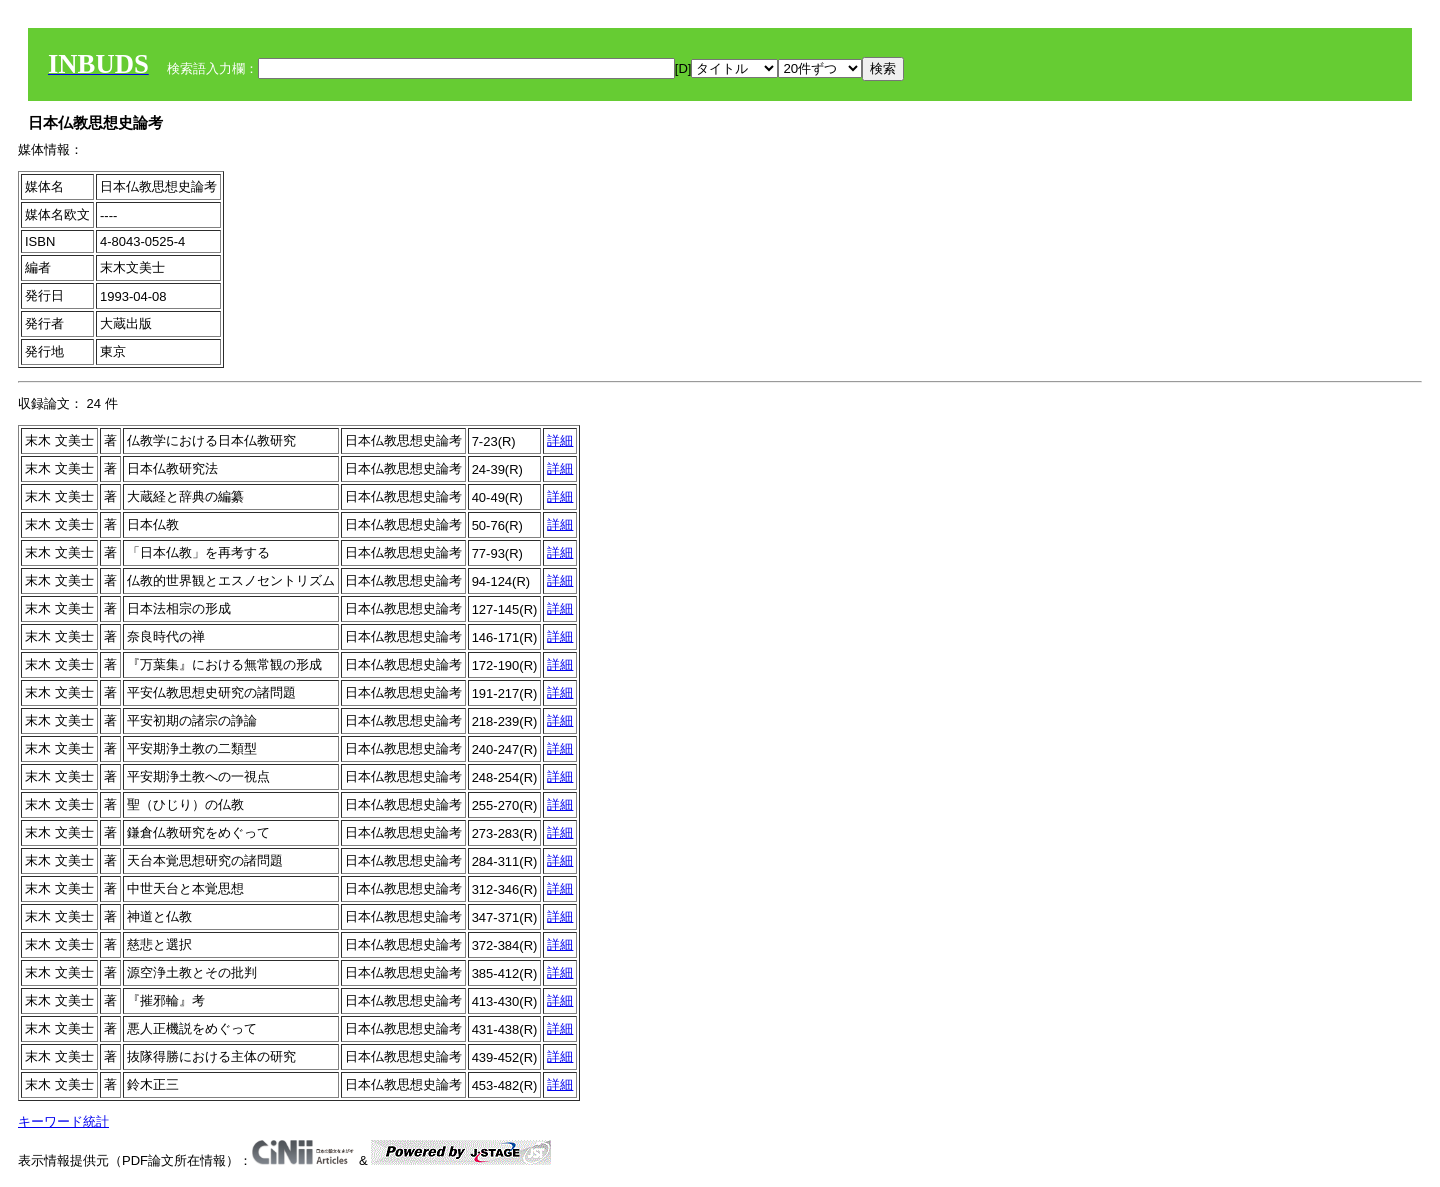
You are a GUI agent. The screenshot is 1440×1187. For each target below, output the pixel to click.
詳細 (560, 440)
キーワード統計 (63, 1121)
